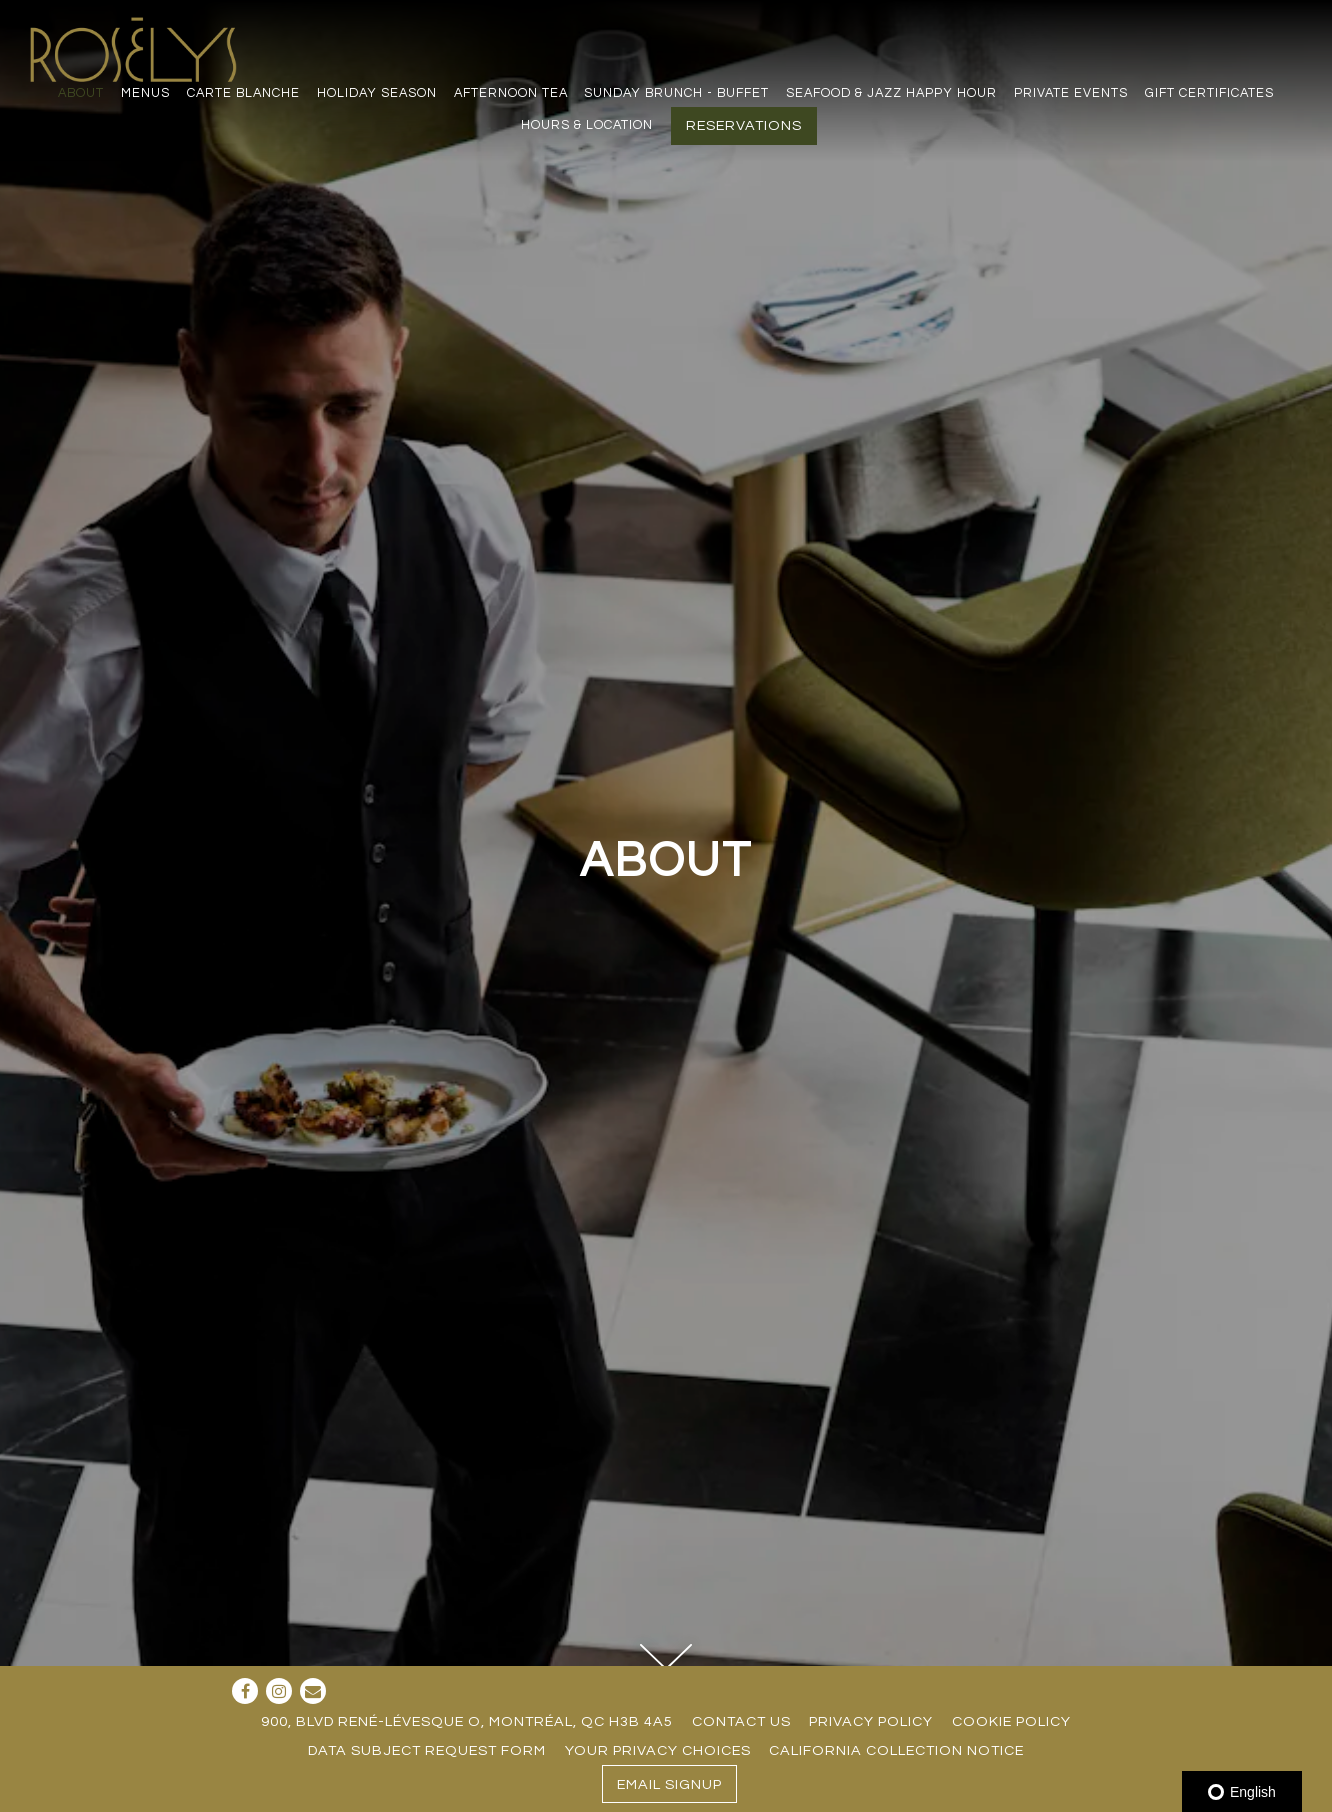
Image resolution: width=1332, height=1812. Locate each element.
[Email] (313, 1691)
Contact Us (741, 1721)
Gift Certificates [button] (1209, 93)
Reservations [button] (744, 125)
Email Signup (669, 1784)
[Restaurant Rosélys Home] (137, 48)
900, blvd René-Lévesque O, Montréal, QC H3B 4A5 (467, 1721)
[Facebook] (245, 1691)
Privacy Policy (871, 1721)
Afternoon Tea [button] (511, 93)
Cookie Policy (1011, 1721)
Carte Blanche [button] (243, 93)
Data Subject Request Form (427, 1750)
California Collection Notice (896, 1750)
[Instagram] (279, 1691)
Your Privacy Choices (658, 1750)
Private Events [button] (1071, 93)
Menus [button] (145, 93)
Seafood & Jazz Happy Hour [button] (891, 93)
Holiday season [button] (377, 93)
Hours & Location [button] (587, 125)
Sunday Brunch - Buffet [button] (676, 93)
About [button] (81, 93)
